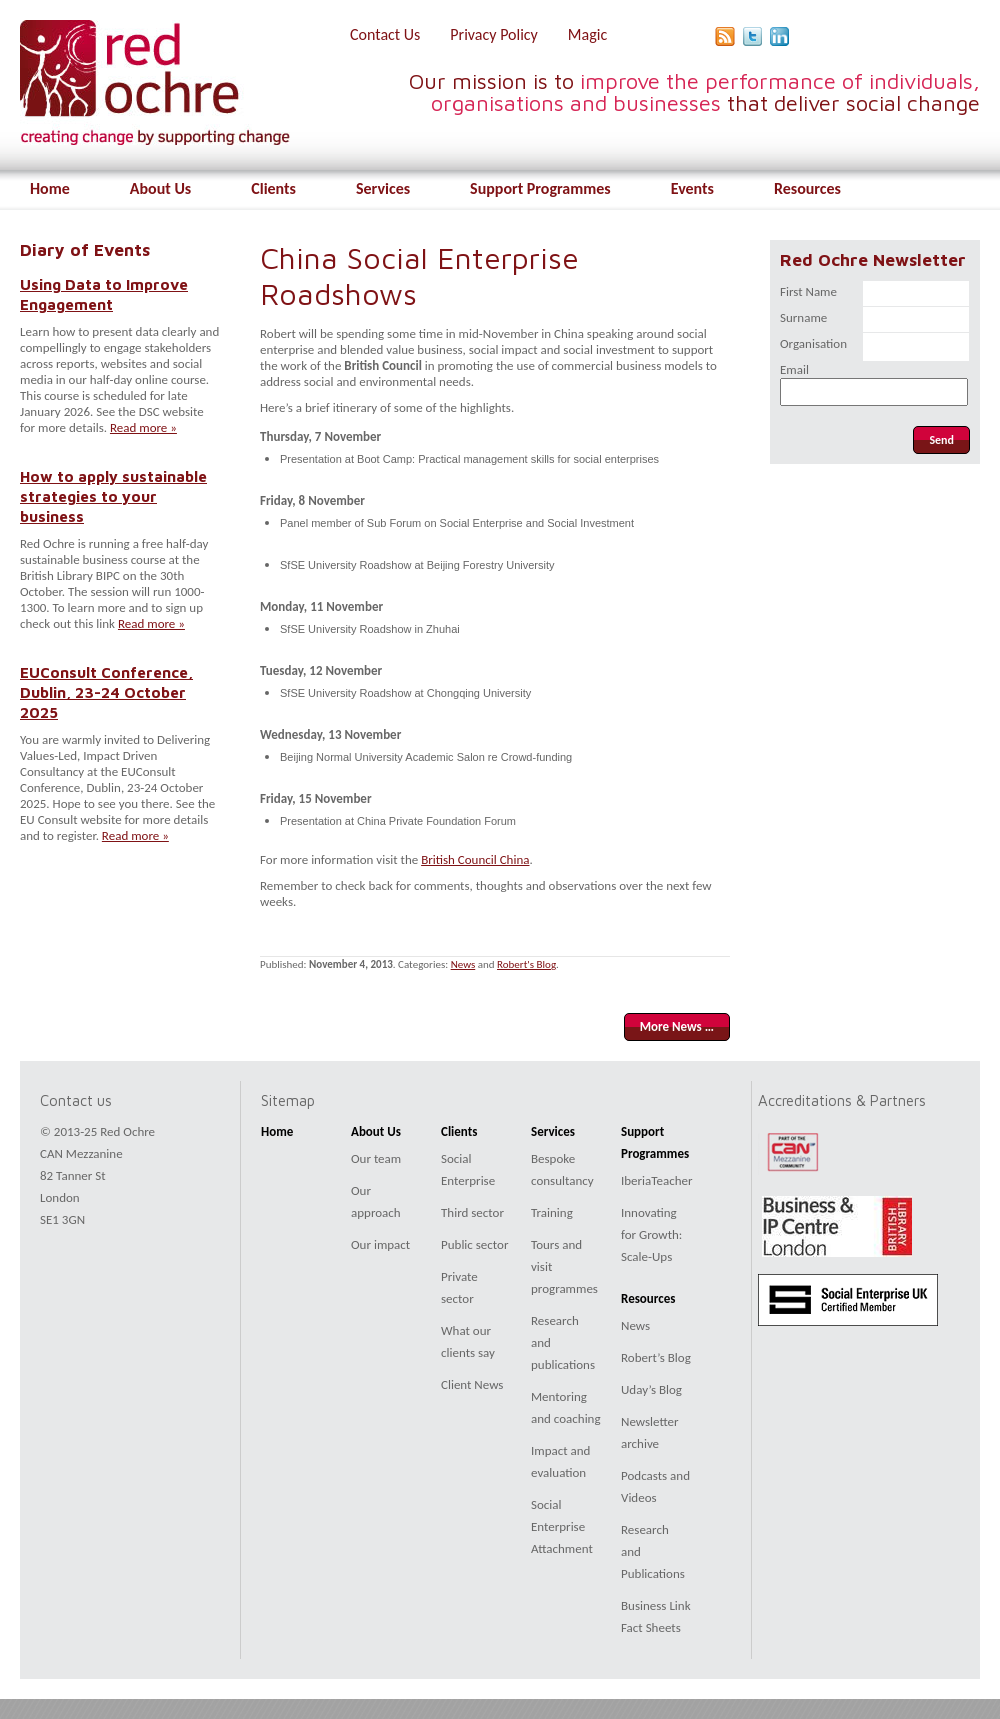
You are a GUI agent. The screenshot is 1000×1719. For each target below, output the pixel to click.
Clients (273, 188)
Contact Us (385, 34)
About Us (160, 188)
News (463, 964)
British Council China (475, 859)
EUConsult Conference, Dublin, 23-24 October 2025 (106, 692)
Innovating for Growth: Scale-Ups (651, 1234)
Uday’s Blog (651, 1389)
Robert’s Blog (656, 1357)
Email (794, 369)
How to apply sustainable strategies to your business (113, 496)
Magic (587, 34)
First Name (808, 291)
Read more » (143, 427)
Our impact (380, 1244)
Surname (803, 317)
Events (692, 188)
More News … (677, 1026)
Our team (376, 1158)
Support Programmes (540, 188)
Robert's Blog (526, 964)
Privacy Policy (494, 34)
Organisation (813, 343)
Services (383, 188)
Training (552, 1212)
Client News (472, 1384)
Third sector (472, 1212)
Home (50, 188)
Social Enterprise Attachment (562, 1526)
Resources (807, 188)
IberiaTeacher (657, 1180)
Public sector (474, 1244)
